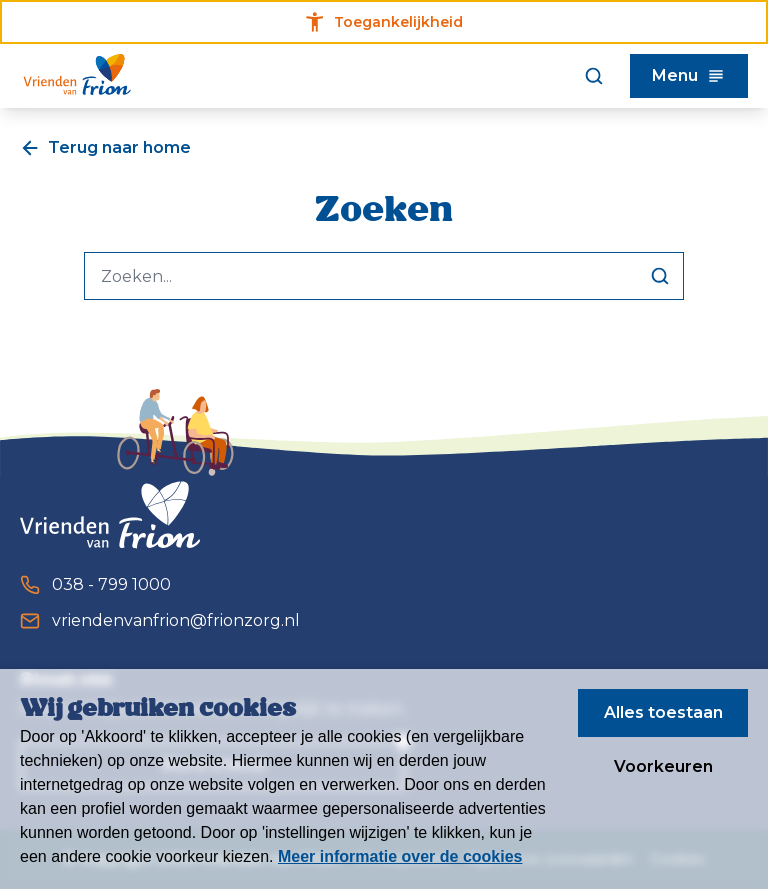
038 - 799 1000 (95, 585)
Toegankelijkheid (384, 22)
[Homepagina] (77, 76)
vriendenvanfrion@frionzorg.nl (160, 621)
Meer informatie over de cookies (400, 856)
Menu (689, 76)
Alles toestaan (663, 712)
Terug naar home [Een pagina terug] (105, 148)
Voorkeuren (663, 766)
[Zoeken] (594, 76)
